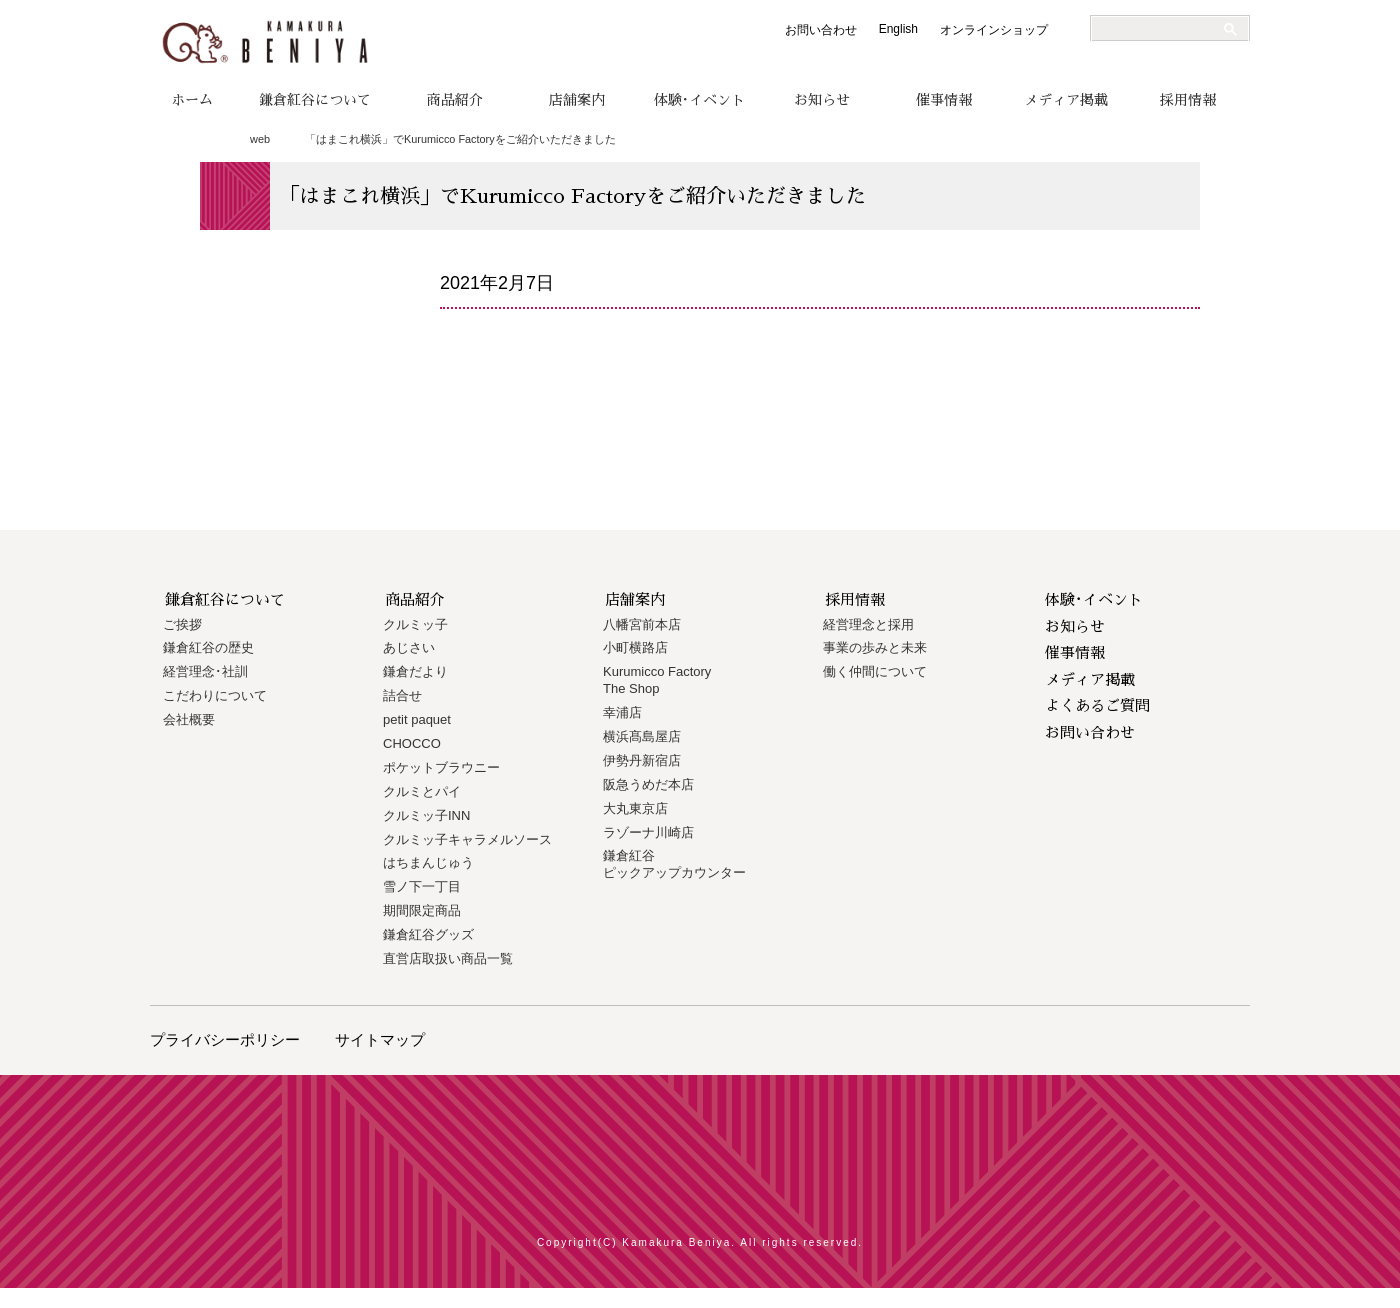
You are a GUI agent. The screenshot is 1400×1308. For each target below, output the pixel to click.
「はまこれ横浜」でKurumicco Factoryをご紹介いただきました (460, 139)
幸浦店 (622, 712)
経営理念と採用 (868, 624)
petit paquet (417, 719)
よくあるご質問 (1097, 705)
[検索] (1162, 29)
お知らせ (822, 100)
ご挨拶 (182, 624)
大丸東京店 (635, 808)
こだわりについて (215, 695)
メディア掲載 (1066, 100)
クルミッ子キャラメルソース (467, 839)
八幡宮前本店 (642, 624)
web (260, 139)
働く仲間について (875, 671)
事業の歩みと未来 (875, 647)
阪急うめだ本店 (648, 784)
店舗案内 (577, 100)
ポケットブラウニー (441, 767)
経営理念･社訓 (205, 671)
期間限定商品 (422, 910)
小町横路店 (635, 647)
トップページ (207, 140)
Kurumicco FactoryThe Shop (657, 680)
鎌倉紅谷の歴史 (208, 647)
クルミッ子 (415, 624)
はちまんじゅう (428, 862)
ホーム (192, 100)
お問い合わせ (821, 30)
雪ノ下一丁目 (422, 886)
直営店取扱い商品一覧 (448, 958)
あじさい (409, 647)
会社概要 (189, 719)
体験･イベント (699, 100)
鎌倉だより (415, 671)
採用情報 (1188, 100)
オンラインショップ (994, 30)
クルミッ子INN (426, 815)
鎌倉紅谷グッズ (428, 934)
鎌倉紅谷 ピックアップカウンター (674, 864)
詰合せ (402, 695)
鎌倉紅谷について (315, 100)
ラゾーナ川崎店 (648, 832)
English (898, 29)
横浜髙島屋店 (642, 736)
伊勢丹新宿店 (642, 760)
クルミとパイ (422, 791)
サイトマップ (380, 1039)
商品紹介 (455, 100)
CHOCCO (412, 743)
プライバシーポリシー (225, 1039)
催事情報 (944, 100)
